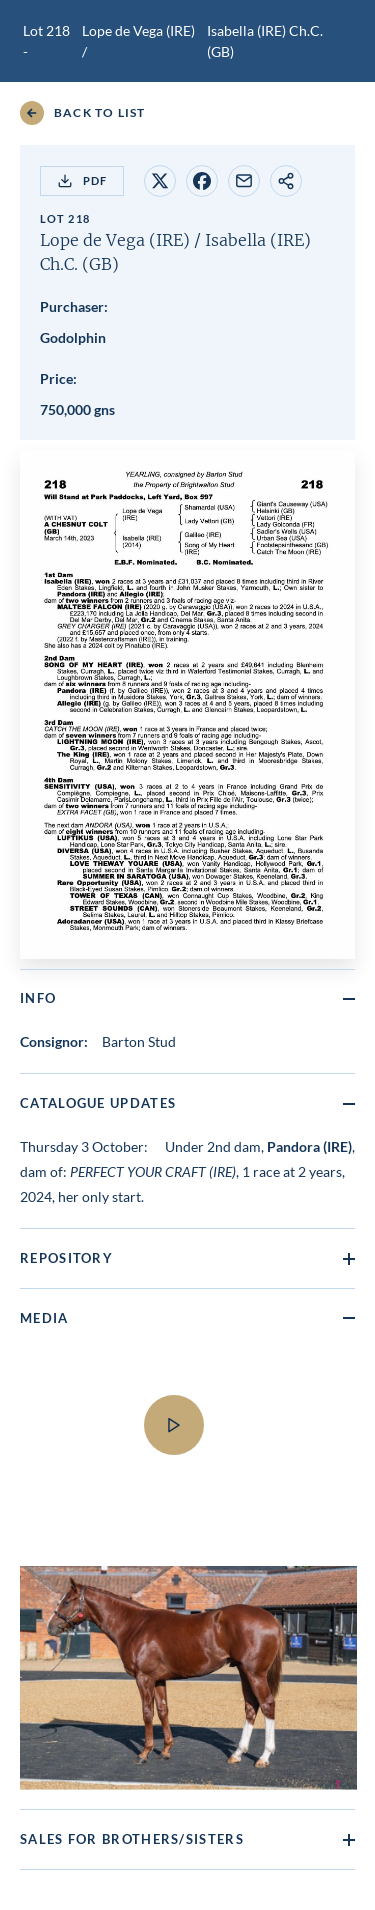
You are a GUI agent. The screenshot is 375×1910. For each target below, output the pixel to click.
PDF (82, 181)
